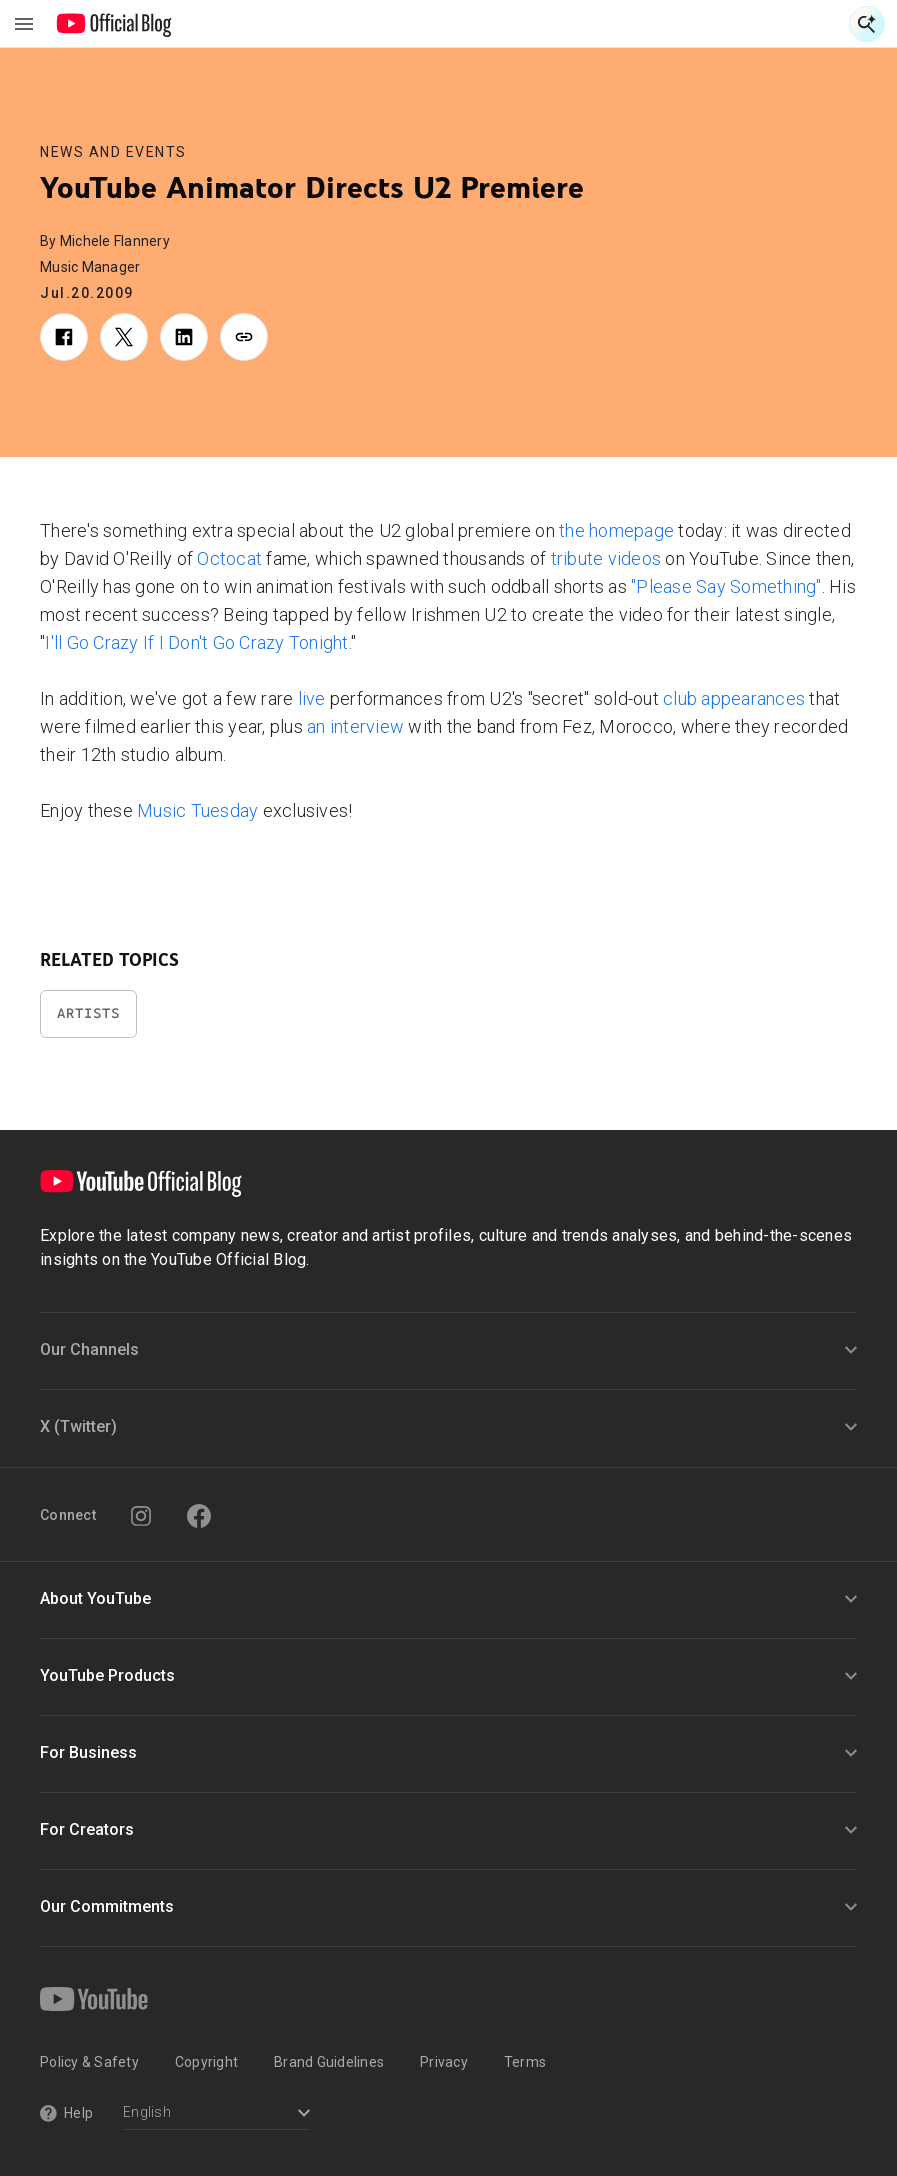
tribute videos (606, 558)
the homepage (616, 530)
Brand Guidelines (329, 2062)
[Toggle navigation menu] (24, 24)
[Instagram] (141, 1516)
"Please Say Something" (726, 586)
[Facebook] (199, 1516)
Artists (88, 1013)
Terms (525, 2062)
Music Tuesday (197, 810)
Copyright (206, 2062)
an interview (355, 726)
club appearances (734, 698)
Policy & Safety (89, 2062)
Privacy (444, 2062)
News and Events (113, 152)
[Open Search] (867, 24)
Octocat (229, 558)
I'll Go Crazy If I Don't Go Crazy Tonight (196, 642)
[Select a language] (216, 2114)
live (312, 698)
